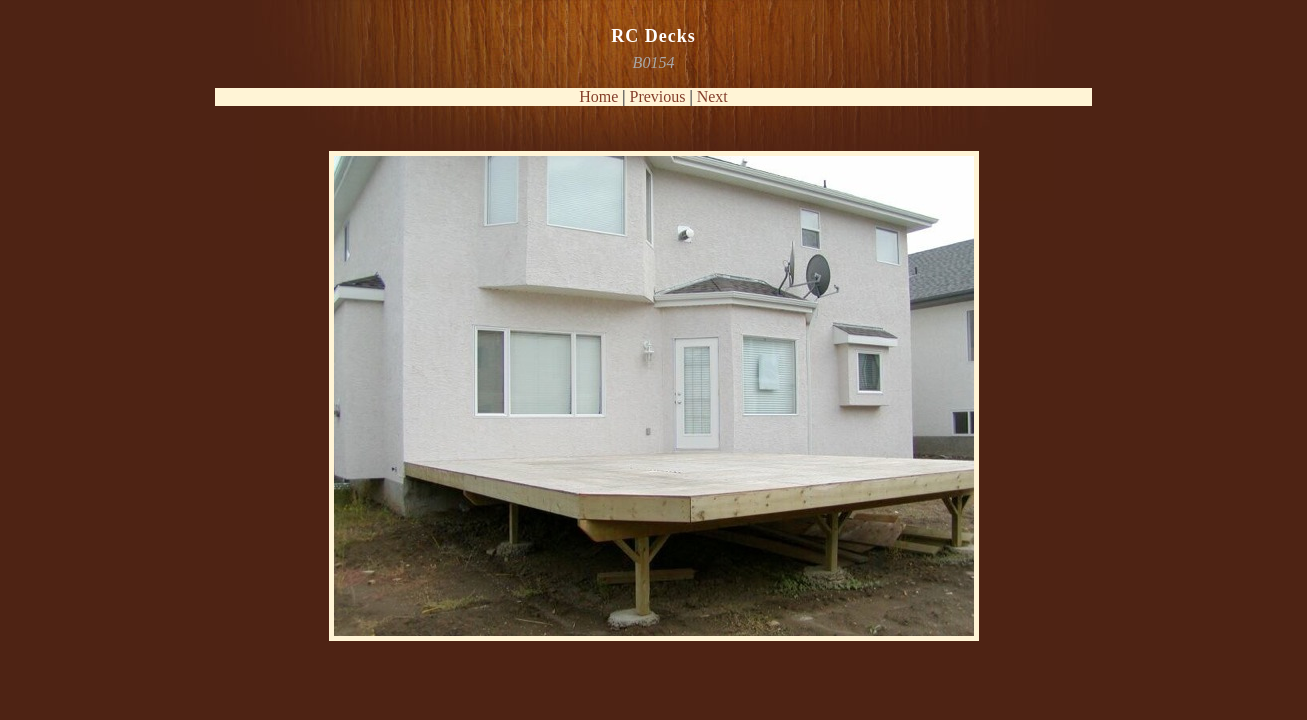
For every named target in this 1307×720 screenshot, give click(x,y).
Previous (658, 96)
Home (598, 96)
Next (712, 96)
